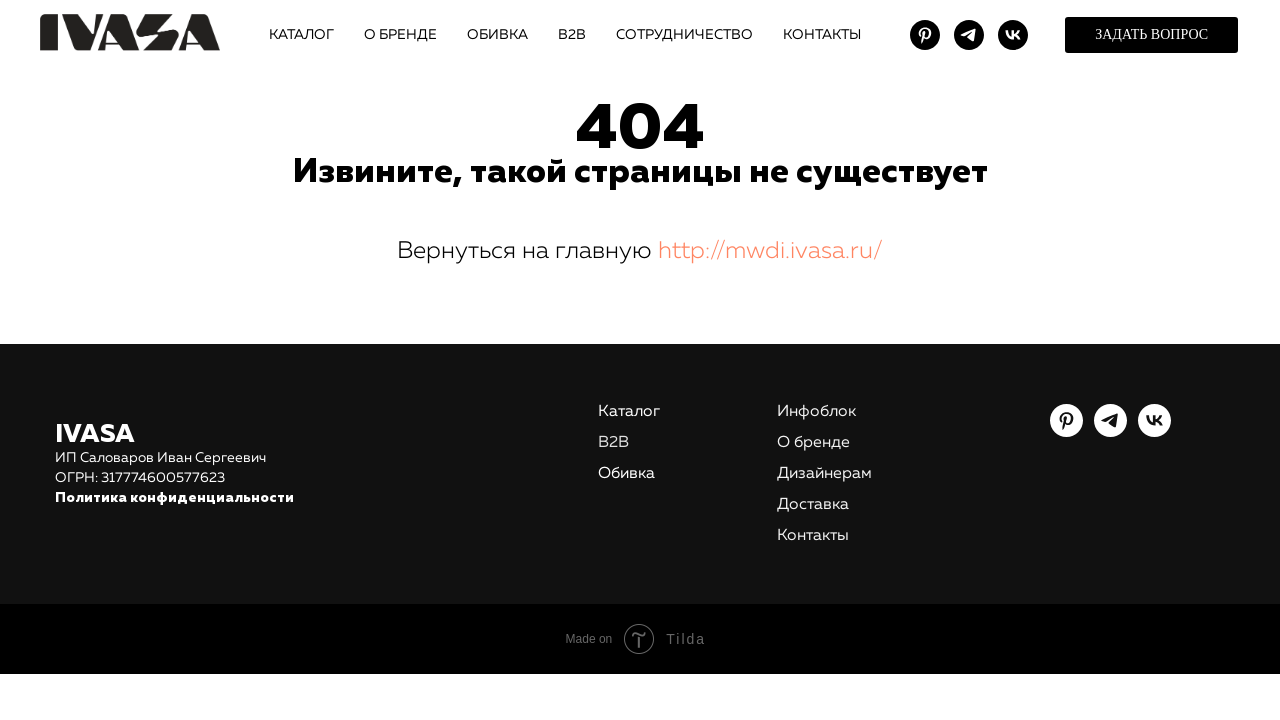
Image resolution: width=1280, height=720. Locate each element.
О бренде (813, 443)
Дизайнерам (824, 474)
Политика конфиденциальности (174, 498)
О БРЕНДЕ (400, 35)
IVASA (95, 435)
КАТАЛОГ (301, 35)
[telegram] (969, 35)
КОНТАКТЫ (822, 35)
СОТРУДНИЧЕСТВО (684, 35)
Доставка (813, 505)
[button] (1151, 35)
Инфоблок (816, 412)
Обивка (626, 474)
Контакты (813, 536)
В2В (572, 35)
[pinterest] (925, 35)
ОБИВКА (497, 35)
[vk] (1013, 35)
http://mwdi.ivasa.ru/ (770, 251)
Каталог (629, 412)
